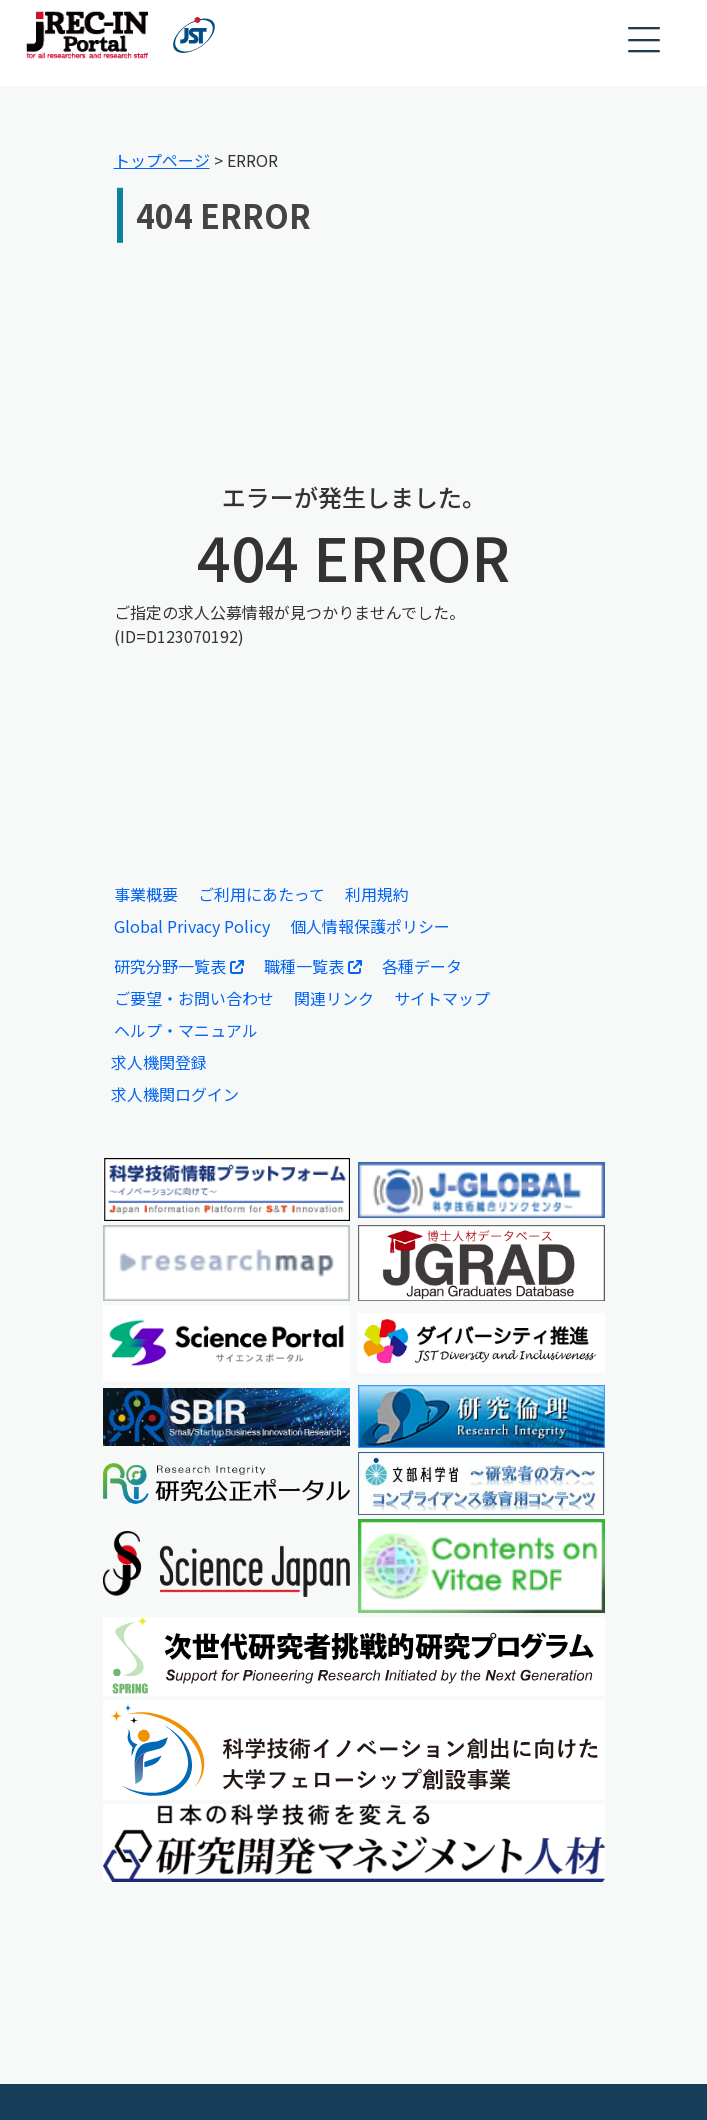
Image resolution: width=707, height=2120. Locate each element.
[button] (645, 40)
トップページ (162, 160)
